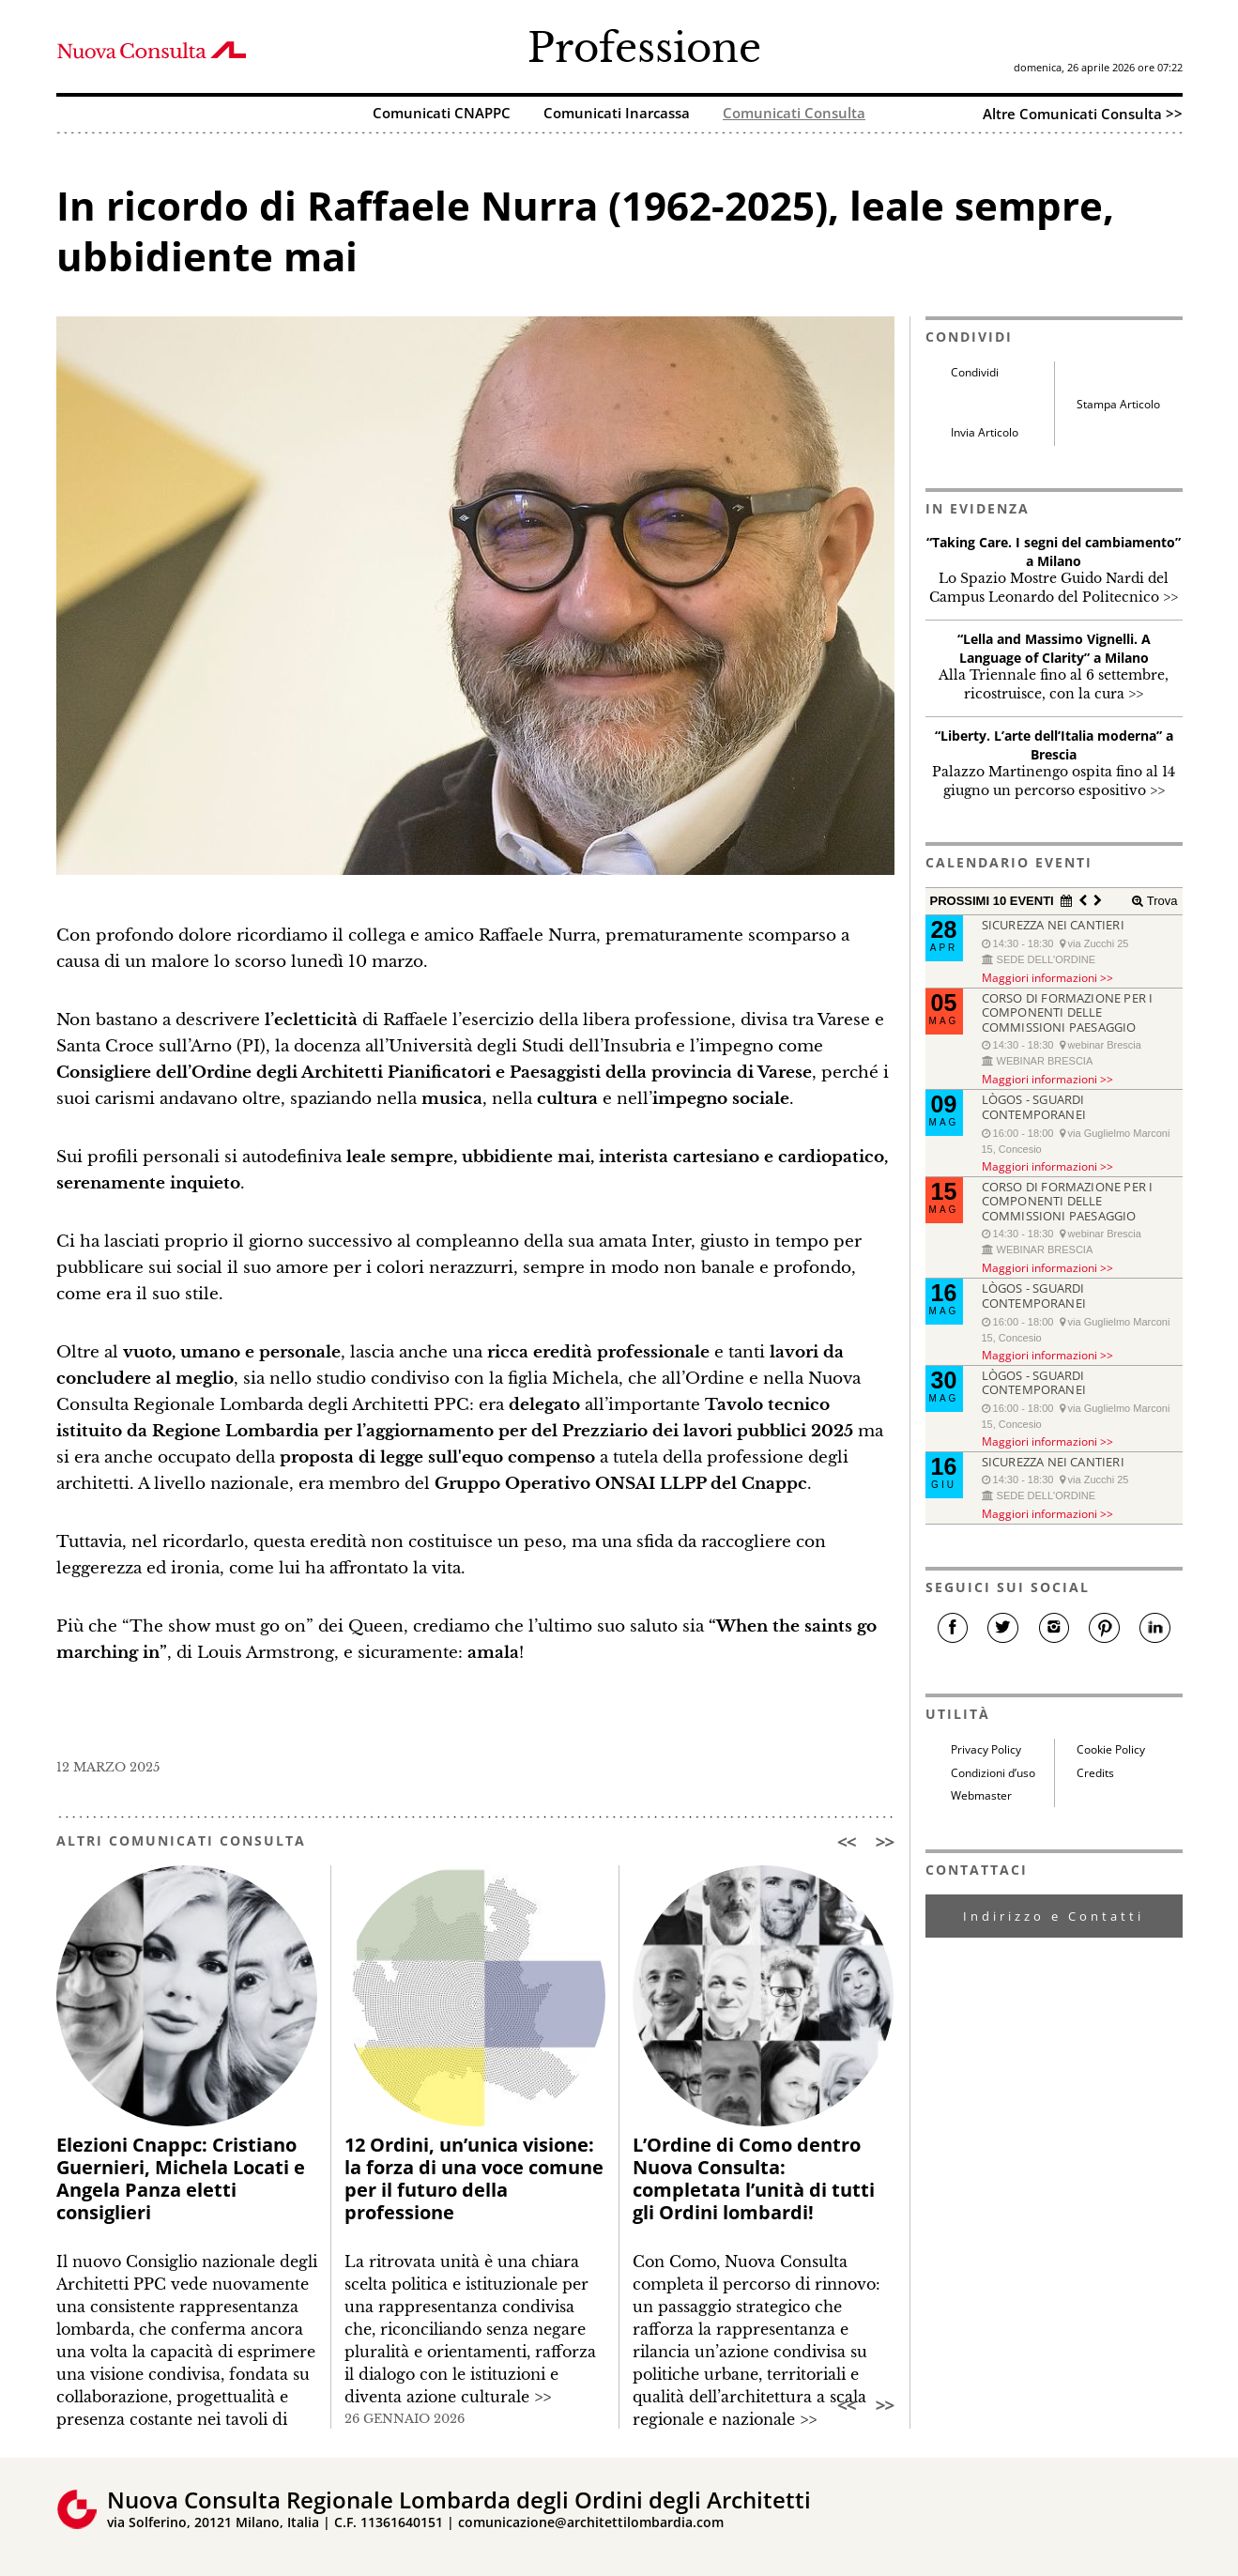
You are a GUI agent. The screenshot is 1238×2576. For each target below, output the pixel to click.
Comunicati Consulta (794, 114)
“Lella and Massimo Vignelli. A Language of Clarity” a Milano (1054, 648)
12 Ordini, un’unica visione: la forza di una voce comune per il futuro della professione (474, 2178)
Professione (644, 47)
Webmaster (981, 1795)
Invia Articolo (984, 432)
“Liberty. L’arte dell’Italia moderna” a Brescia (1054, 745)
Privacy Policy (986, 1749)
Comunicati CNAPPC (442, 114)
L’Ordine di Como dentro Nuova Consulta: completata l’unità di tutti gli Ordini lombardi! (754, 2178)
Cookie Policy (1111, 1749)
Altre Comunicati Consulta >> (1083, 113)
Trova (1160, 901)
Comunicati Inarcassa (616, 114)
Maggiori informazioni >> (1047, 977)
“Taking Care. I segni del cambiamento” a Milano (1053, 551)
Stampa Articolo (1118, 404)
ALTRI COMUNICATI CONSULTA (181, 1840)
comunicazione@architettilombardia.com (591, 2522)
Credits (1095, 1773)
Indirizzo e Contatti (1053, 1916)
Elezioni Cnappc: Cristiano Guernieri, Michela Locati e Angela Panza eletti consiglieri (180, 2178)
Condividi (975, 372)
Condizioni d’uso (993, 1773)
